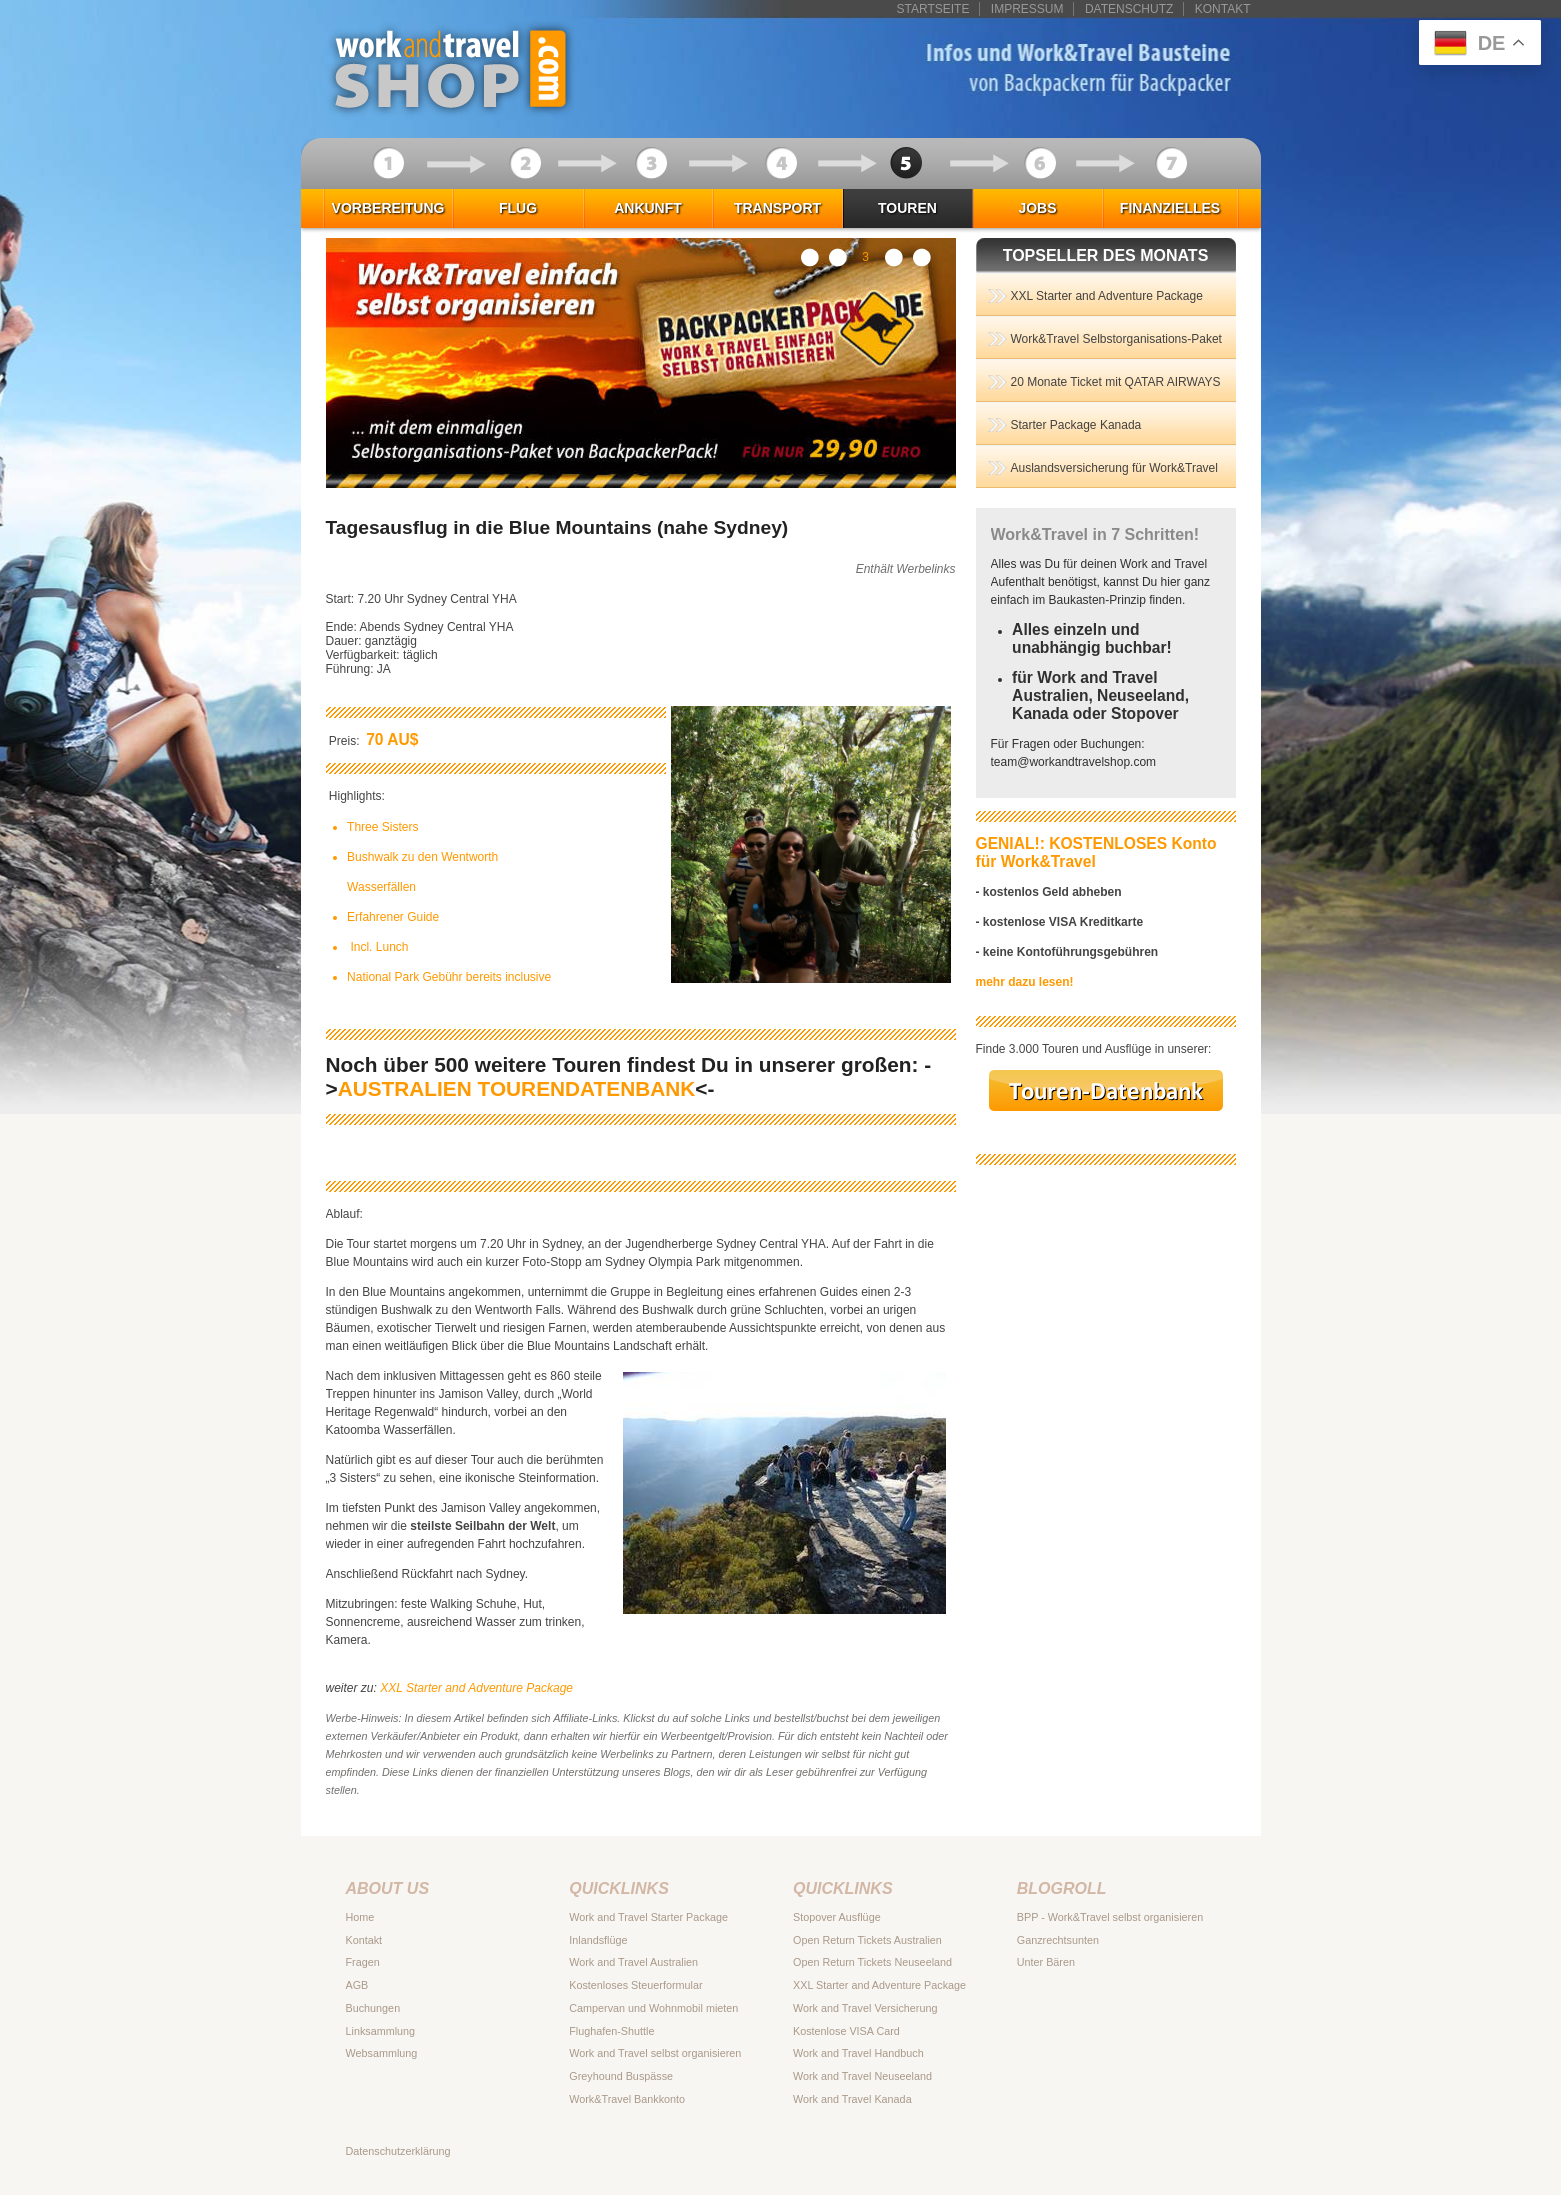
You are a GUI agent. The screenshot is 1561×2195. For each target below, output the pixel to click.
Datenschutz (1129, 9)
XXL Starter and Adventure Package (476, 1688)
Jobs (1037, 208)
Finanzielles (1170, 208)
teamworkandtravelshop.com (1074, 762)
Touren (907, 208)
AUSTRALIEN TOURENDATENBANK (517, 1088)
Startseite (933, 9)
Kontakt (1223, 9)
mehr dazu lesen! (1025, 982)
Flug (518, 208)
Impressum (1027, 9)
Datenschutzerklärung (398, 2151)
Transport (777, 208)
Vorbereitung (388, 208)
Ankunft (648, 208)
